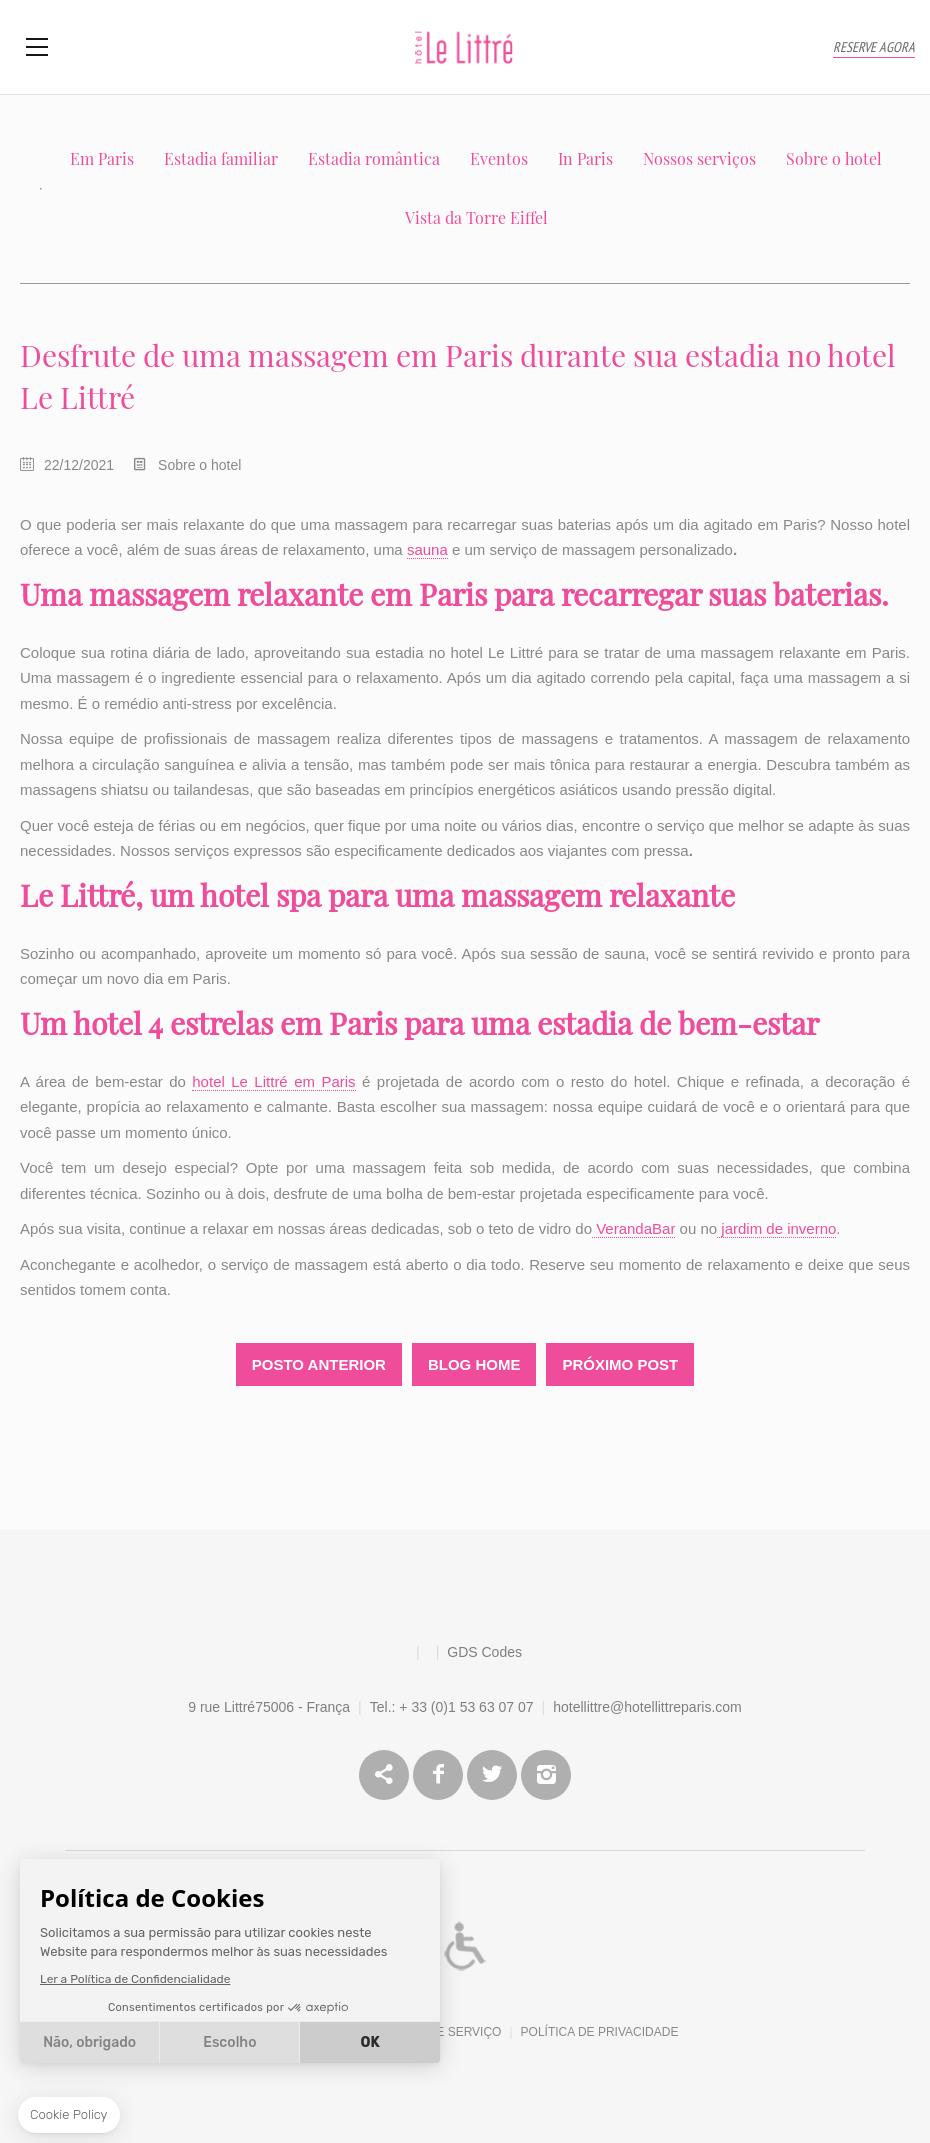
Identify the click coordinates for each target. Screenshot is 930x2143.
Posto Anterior (319, 1364)
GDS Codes (484, 1652)
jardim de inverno (776, 1228)
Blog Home (474, 1364)
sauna (427, 549)
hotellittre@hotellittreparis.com (647, 1707)
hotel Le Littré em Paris (273, 1081)
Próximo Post (620, 1364)
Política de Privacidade (600, 2032)
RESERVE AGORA (874, 48)
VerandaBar (633, 1228)
